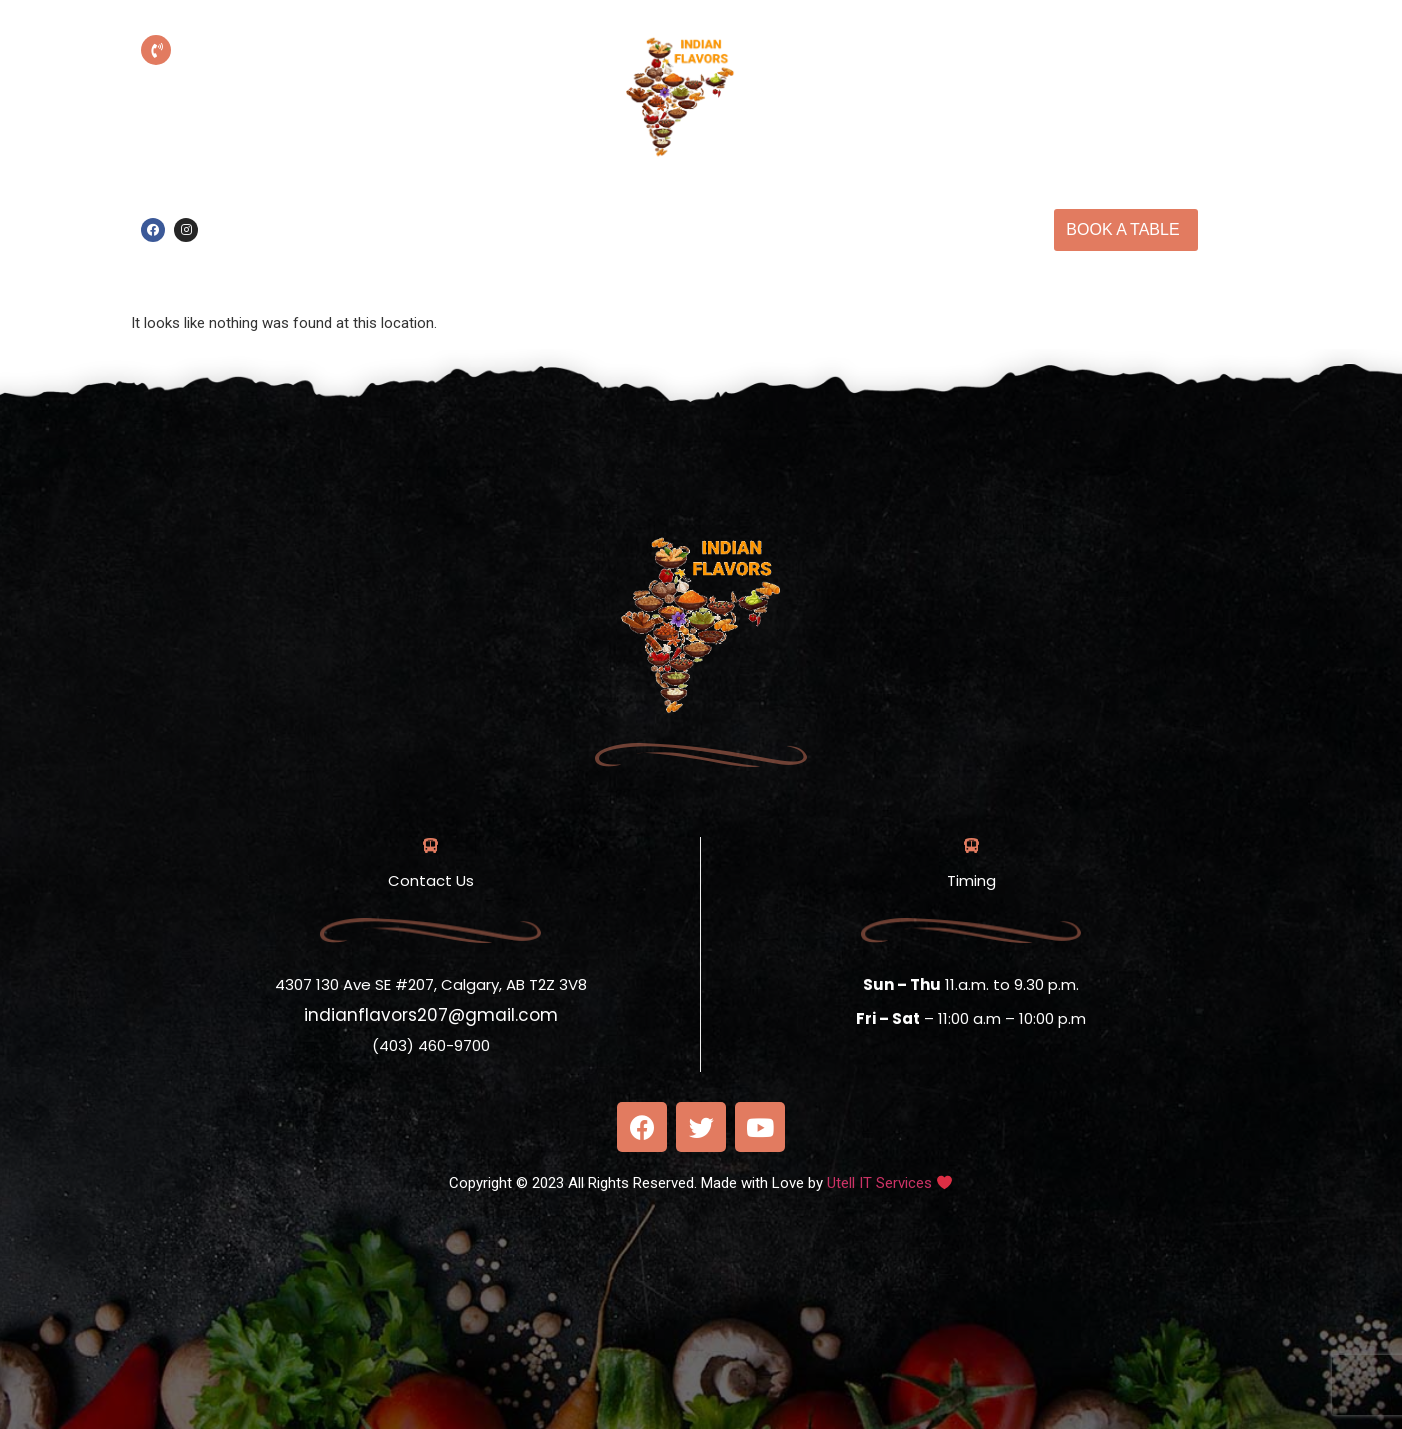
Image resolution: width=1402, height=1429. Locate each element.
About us (777, 206)
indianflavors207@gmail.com (431, 1015)
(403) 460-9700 (292, 79)
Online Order (590, 206)
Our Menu (880, 206)
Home (691, 206)
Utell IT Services (879, 1183)
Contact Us (729, 253)
